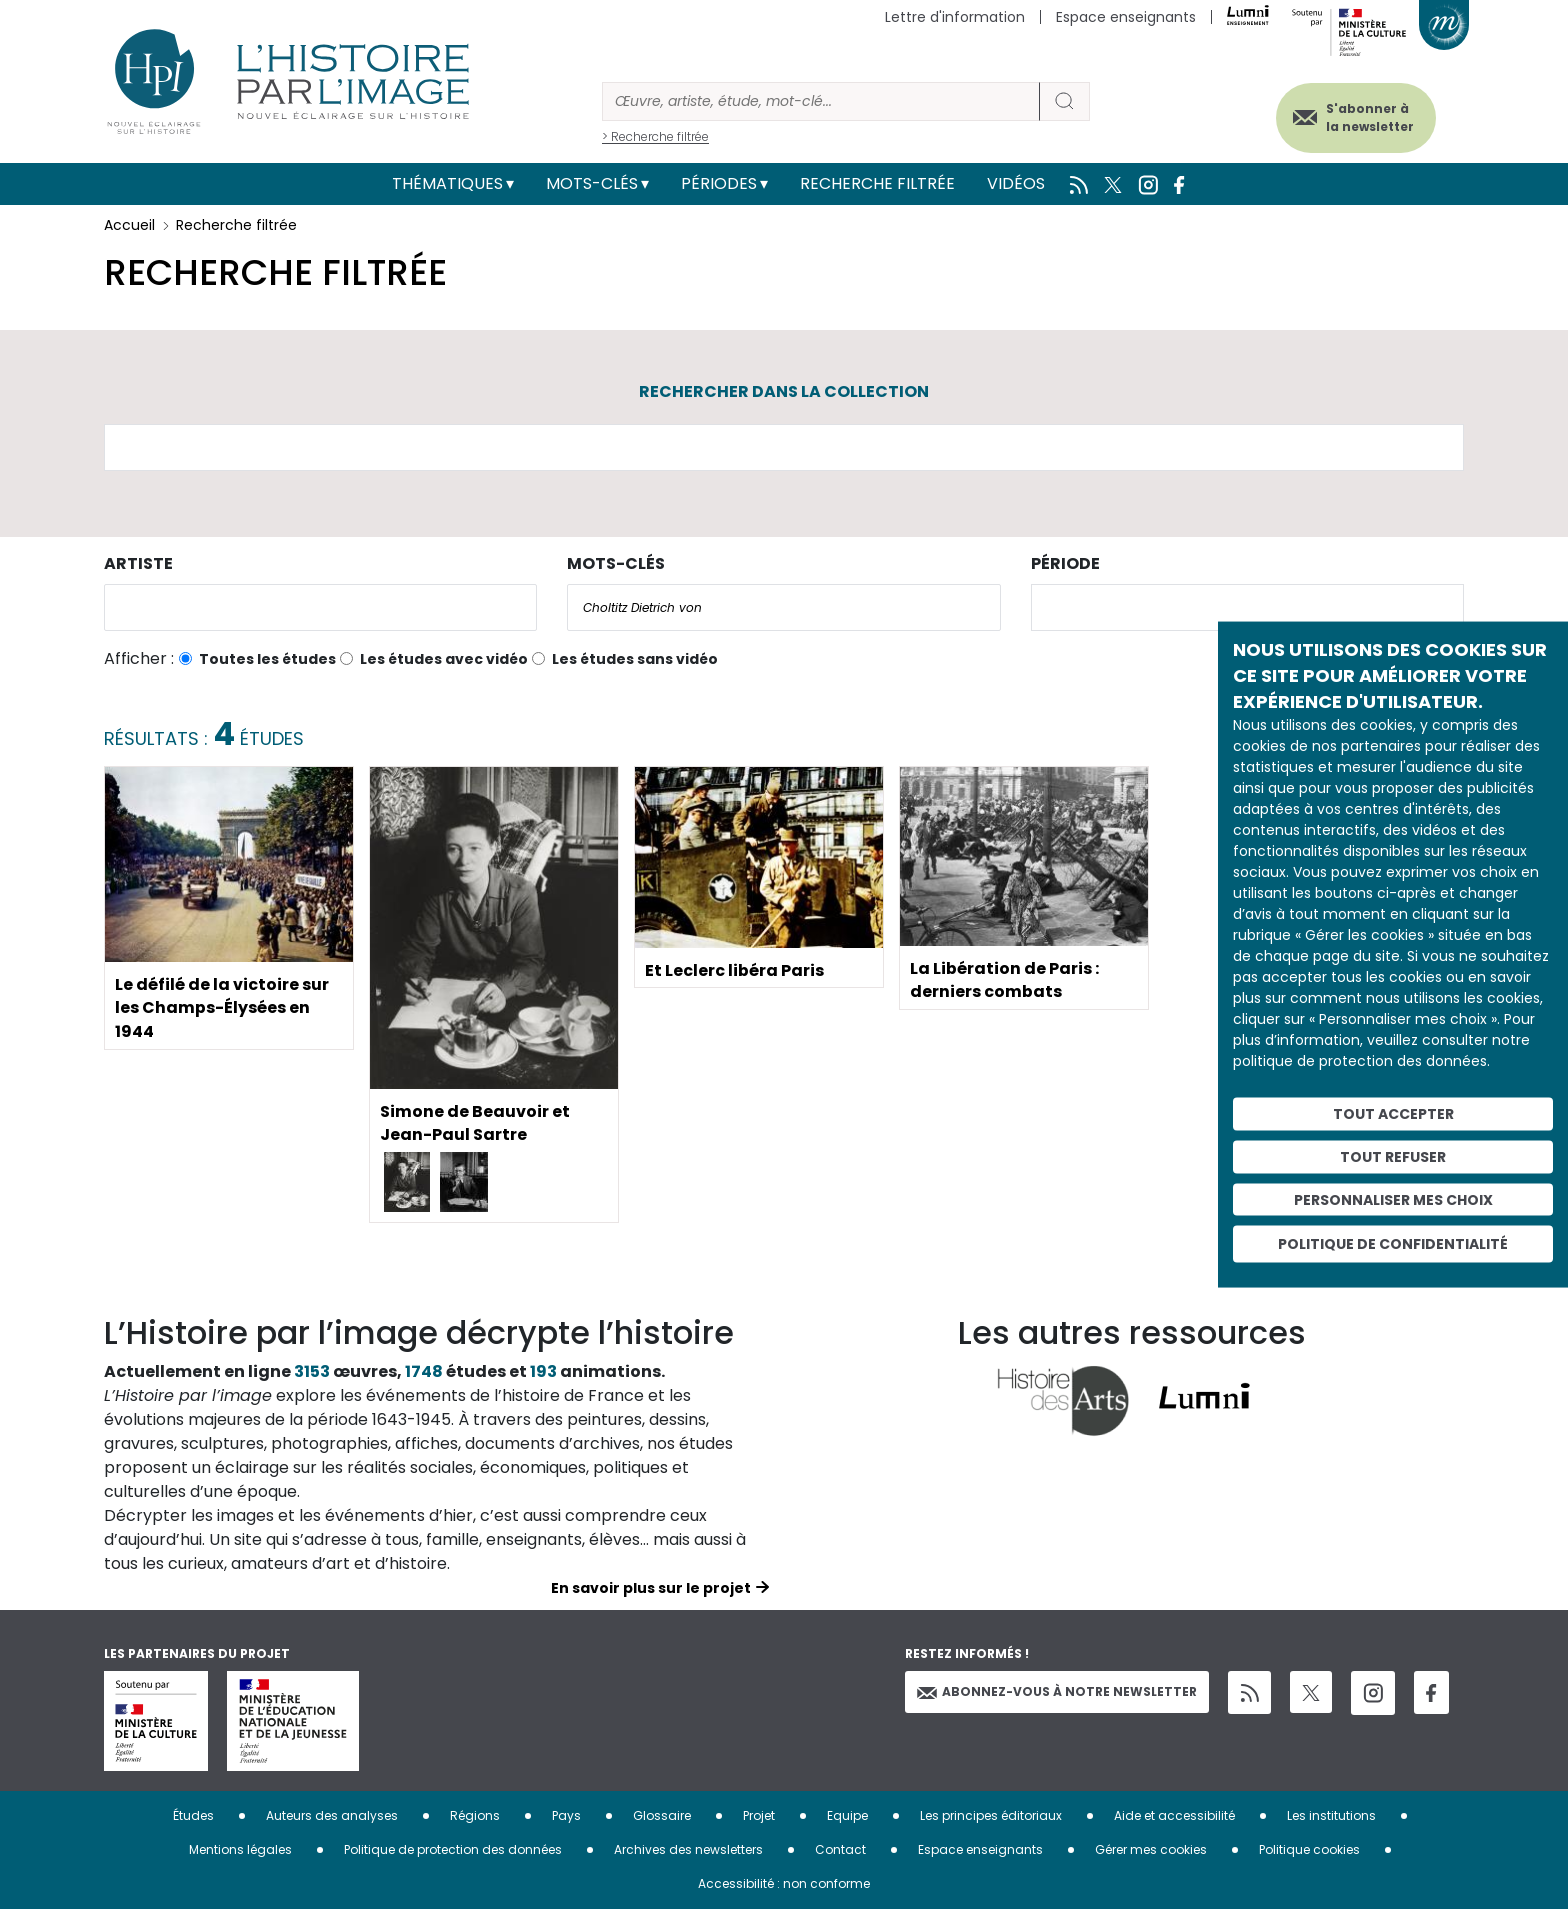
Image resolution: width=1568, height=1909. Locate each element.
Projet (759, 1815)
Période (1065, 563)
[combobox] (320, 607)
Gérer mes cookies (1151, 1849)
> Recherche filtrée (655, 136)
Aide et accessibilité (1174, 1815)
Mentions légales (240, 1849)
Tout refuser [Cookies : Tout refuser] (1393, 1156)
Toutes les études (267, 659)
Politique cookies (1309, 1849)
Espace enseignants (1126, 17)
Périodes (719, 183)
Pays (566, 1815)
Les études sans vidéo (635, 659)
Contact (840, 1849)
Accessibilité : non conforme (784, 1883)
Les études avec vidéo (444, 659)
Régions (475, 1815)
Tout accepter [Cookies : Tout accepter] (1393, 1114)
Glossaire (662, 1815)
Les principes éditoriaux (991, 1815)
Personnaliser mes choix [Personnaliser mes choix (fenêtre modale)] (1393, 1199)
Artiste (138, 563)
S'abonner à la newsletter (1368, 117)
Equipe (847, 1815)
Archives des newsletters (688, 1849)
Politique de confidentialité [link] (1393, 1244)
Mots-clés (592, 183)
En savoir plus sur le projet (651, 1588)
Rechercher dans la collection (784, 391)
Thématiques (447, 183)
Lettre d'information (955, 17)
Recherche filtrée (877, 183)
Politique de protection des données (453, 1849)
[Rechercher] (821, 101)
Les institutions (1331, 1815)
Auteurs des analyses (332, 1815)
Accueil (129, 225)
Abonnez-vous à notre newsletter (1057, 1691)
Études (193, 1815)
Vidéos (1016, 183)
